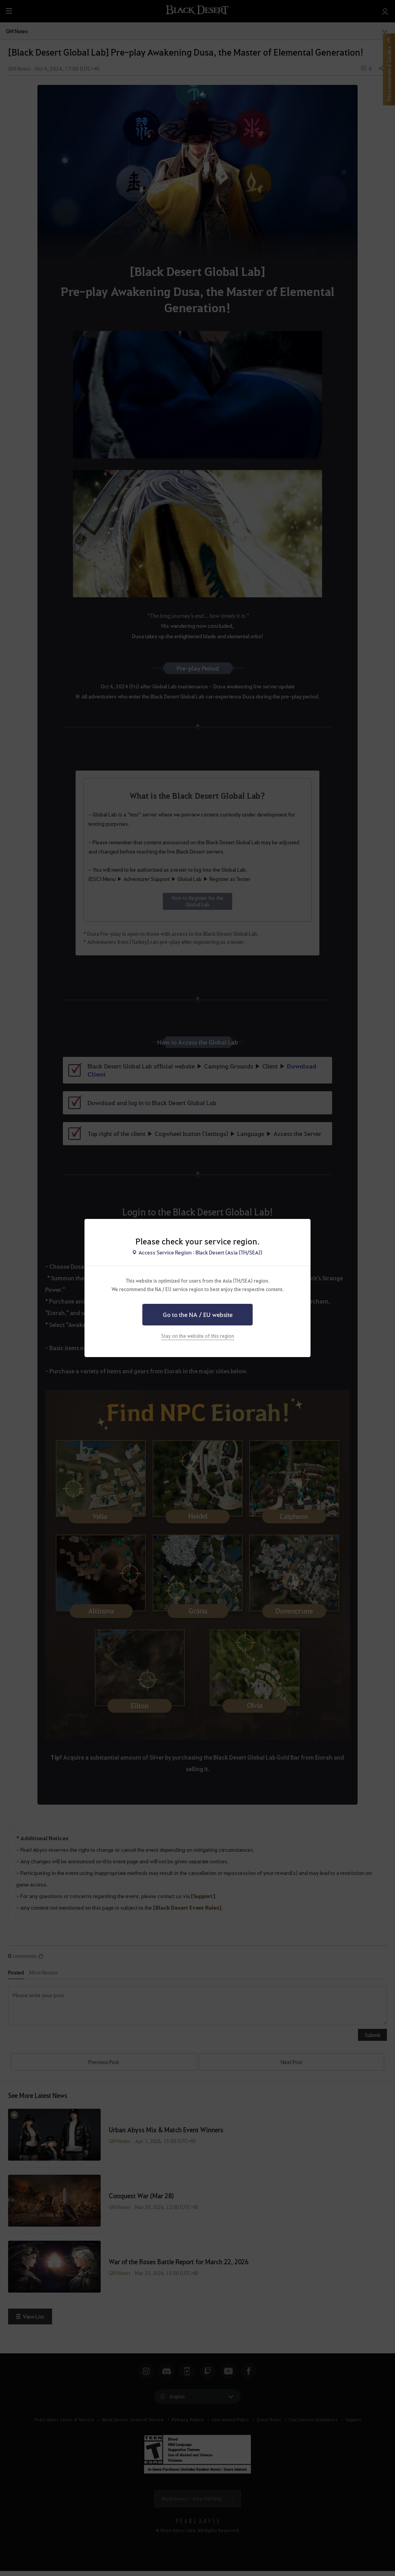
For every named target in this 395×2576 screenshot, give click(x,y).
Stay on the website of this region (197, 1336)
